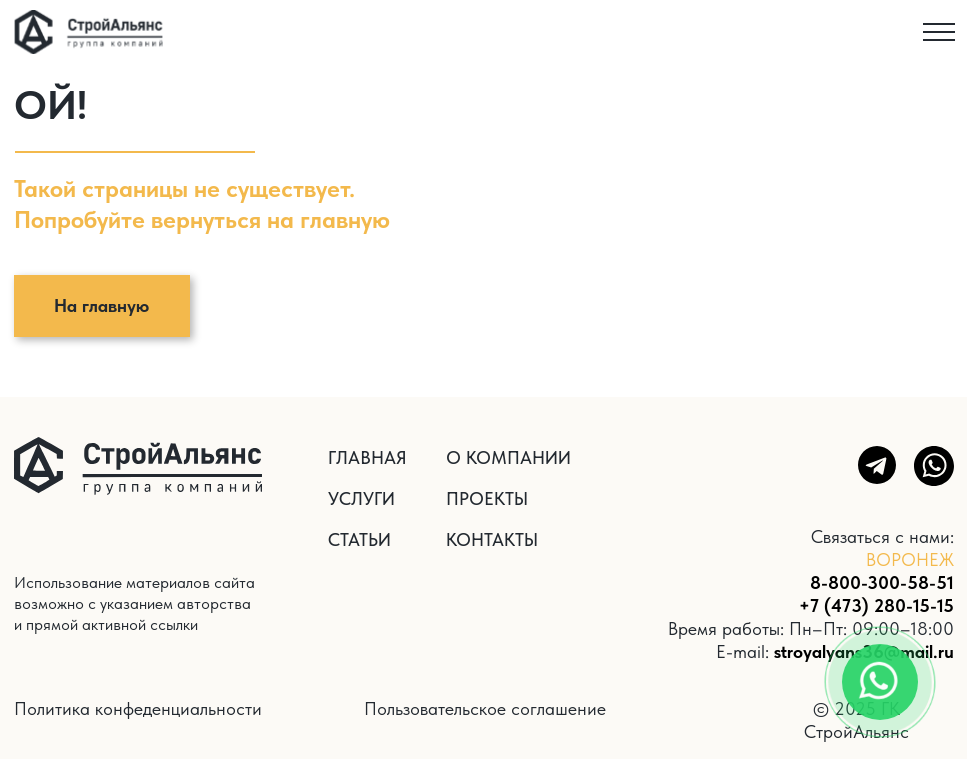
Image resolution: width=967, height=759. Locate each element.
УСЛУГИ (361, 498)
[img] (88, 32)
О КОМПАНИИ (508, 457)
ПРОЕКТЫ (487, 498)
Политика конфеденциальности (138, 708)
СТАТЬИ (359, 539)
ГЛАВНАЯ (367, 457)
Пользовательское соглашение (485, 708)
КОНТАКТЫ (492, 539)
